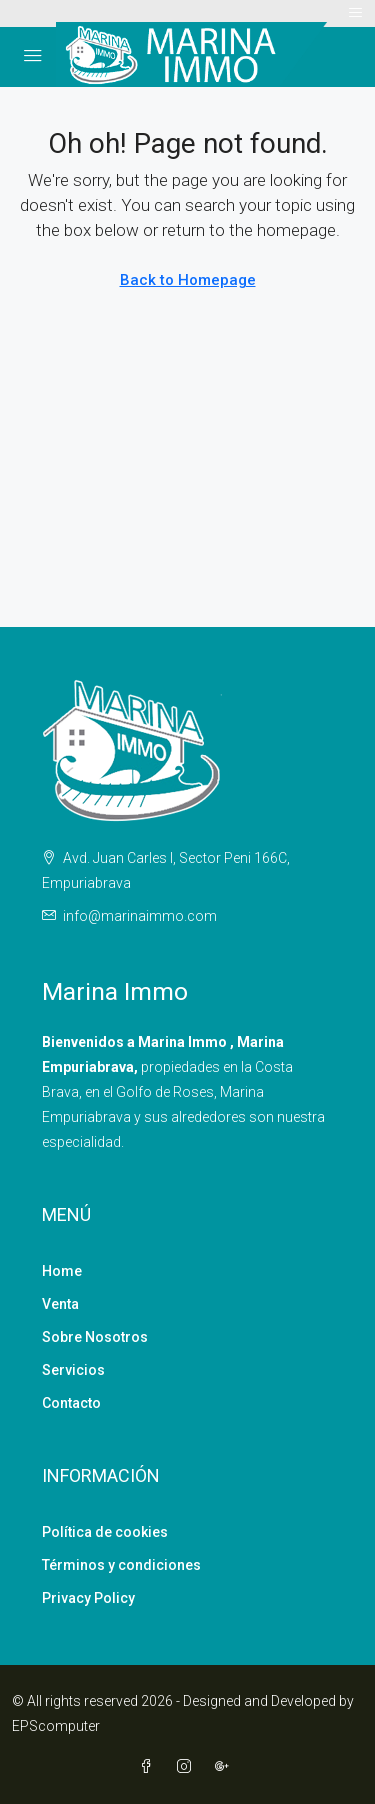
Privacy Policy (88, 1598)
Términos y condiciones (121, 1565)
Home (62, 1271)
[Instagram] (188, 1767)
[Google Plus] (226, 1767)
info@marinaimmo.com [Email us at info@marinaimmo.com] (140, 916)
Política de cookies (105, 1532)
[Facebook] (150, 1767)
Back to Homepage (188, 280)
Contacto (71, 1403)
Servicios (73, 1370)
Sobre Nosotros (95, 1337)
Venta (60, 1304)
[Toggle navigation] (355, 13)
